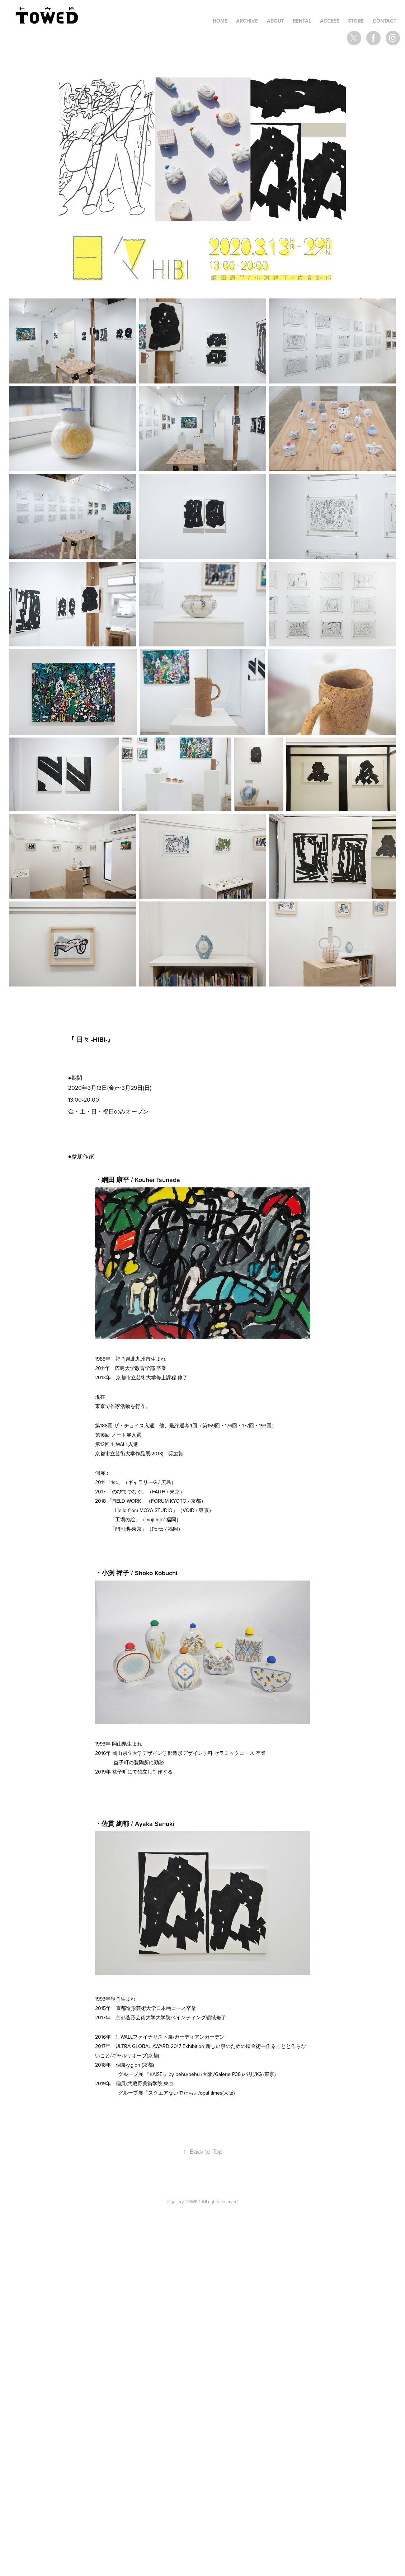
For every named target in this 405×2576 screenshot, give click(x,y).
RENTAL (302, 20)
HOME (220, 20)
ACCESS (329, 20)
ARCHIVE (247, 20)
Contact (384, 20)
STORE (356, 20)
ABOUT (275, 20)
